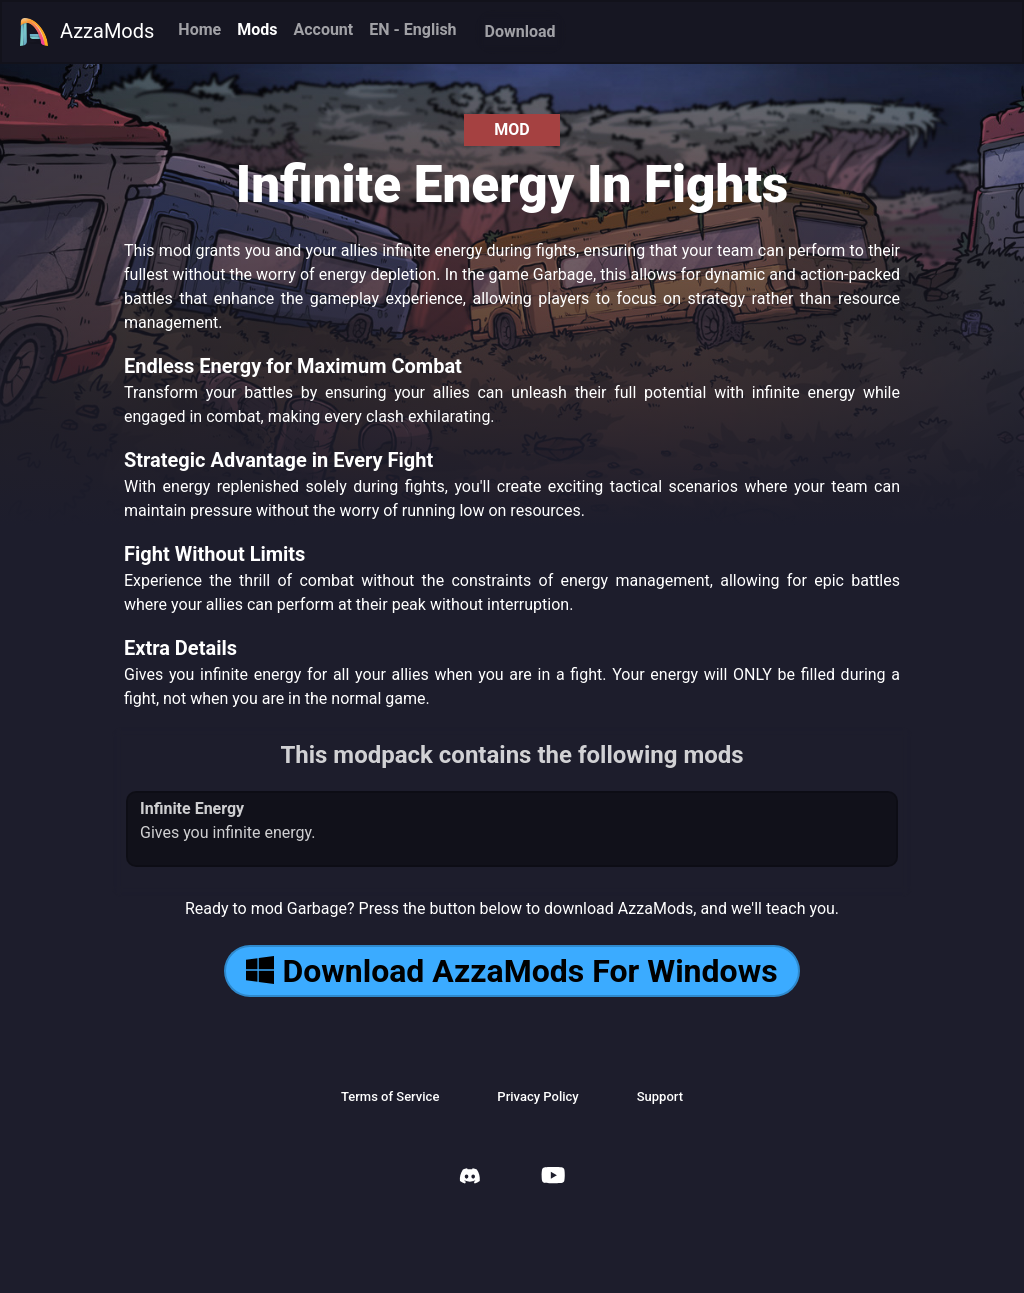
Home (199, 29)
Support (660, 1096)
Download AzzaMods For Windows (511, 971)
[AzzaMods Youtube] (553, 1177)
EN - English (412, 29)
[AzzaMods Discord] (470, 1178)
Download (520, 31)
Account (323, 29)
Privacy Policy (537, 1096)
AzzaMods (86, 32)
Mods (257, 29)
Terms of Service (390, 1096)
